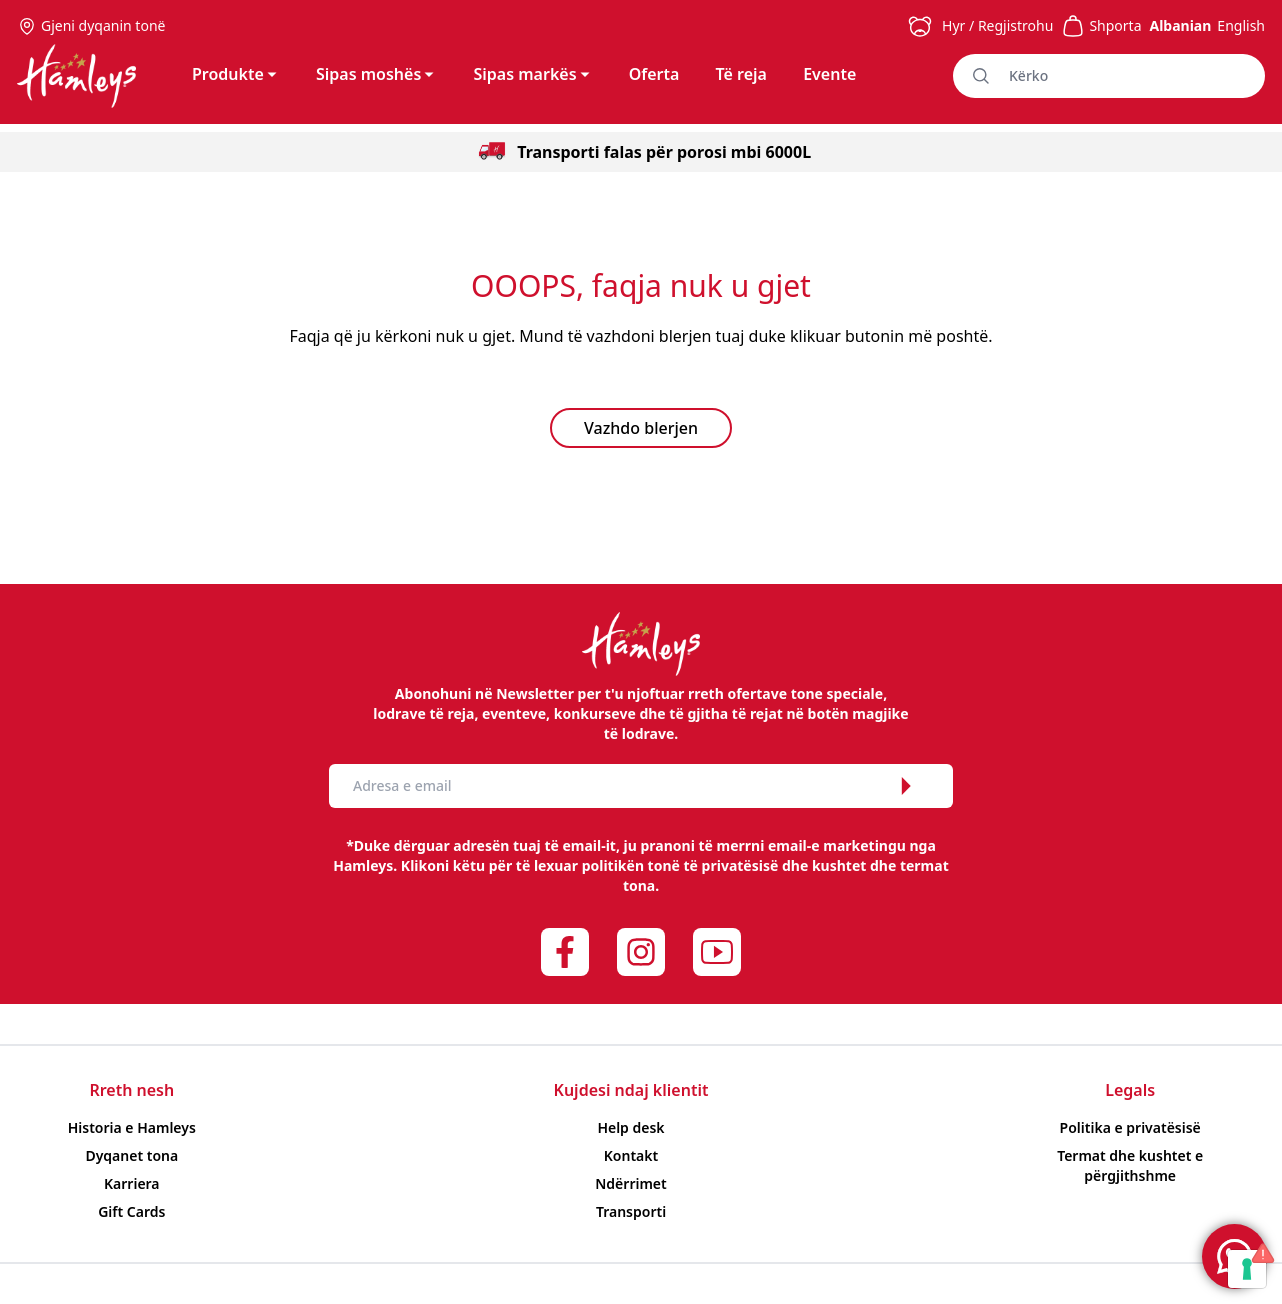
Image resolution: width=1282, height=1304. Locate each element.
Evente (829, 74)
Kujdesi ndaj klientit (631, 1090)
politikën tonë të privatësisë (680, 865)
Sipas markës (532, 74)
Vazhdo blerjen (641, 428)
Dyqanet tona (131, 1155)
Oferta (654, 74)
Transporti (631, 1211)
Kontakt (631, 1155)
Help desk (630, 1127)
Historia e (132, 1127)
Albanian (1180, 25)
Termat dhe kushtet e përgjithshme (1130, 1165)
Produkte (236, 74)
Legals (1130, 1090)
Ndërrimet (630, 1183)
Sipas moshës (376, 74)
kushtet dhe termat (880, 865)
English (1241, 25)
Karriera (132, 1183)
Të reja (741, 74)
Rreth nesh (131, 1090)
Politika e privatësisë (1130, 1127)
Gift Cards (131, 1211)
